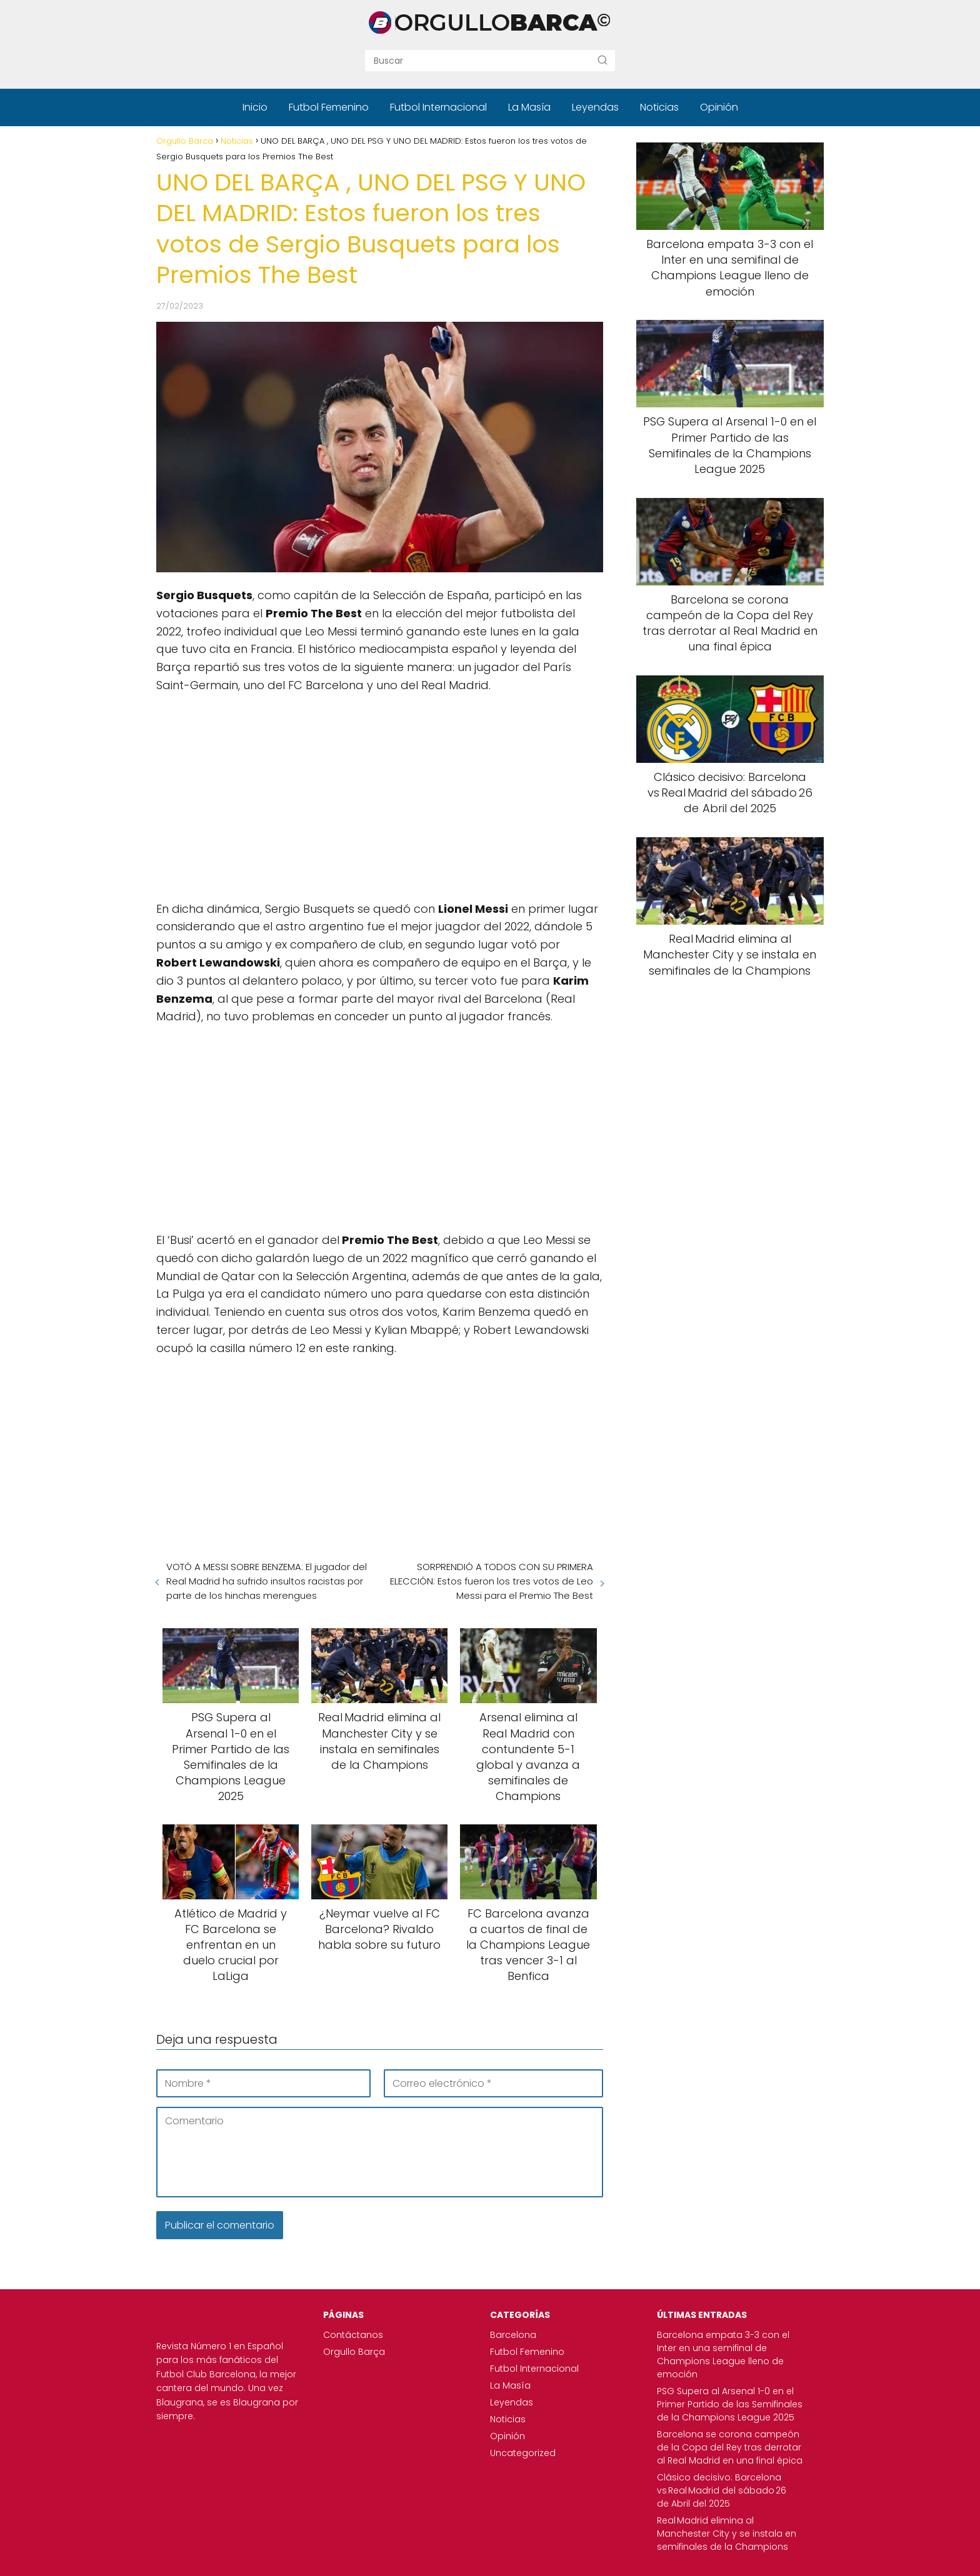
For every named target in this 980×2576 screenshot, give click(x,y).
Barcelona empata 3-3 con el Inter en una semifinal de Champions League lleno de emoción (723, 2354)
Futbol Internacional (438, 107)
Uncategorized (523, 2453)
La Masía (529, 107)
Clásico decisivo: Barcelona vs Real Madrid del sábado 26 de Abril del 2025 (721, 2490)
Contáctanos (353, 2335)
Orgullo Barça (354, 2351)
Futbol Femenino (329, 107)
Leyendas (595, 107)
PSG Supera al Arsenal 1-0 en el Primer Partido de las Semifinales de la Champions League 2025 (729, 2404)
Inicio (255, 107)
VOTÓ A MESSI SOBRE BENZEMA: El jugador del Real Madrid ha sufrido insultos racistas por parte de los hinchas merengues (266, 1581)
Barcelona (513, 2335)
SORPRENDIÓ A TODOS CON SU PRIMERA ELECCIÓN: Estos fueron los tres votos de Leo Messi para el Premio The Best (491, 1581)
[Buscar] (602, 60)
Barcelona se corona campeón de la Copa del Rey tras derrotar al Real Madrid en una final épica (729, 2447)
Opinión (719, 107)
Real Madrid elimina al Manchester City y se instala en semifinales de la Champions (726, 2533)
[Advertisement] (379, 794)
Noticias (659, 107)
